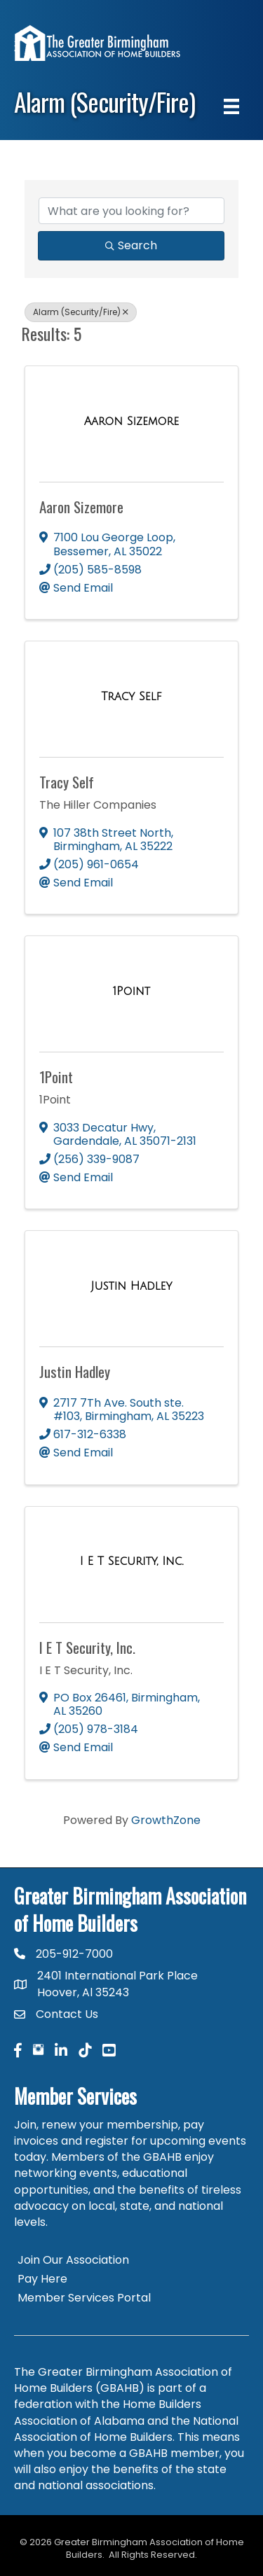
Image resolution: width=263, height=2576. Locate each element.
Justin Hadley (74, 1371)
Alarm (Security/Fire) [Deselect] (80, 312)
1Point (56, 1076)
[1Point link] (131, 991)
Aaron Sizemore (81, 506)
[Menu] (231, 106)
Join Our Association (73, 2260)
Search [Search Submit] (131, 245)
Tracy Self (66, 782)
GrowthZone (166, 1820)
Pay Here (42, 2279)
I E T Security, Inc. (87, 1647)
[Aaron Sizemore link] (131, 422)
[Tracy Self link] (131, 697)
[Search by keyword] (131, 210)
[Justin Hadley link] (132, 1286)
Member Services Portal (84, 2298)
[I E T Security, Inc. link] (132, 1561)
